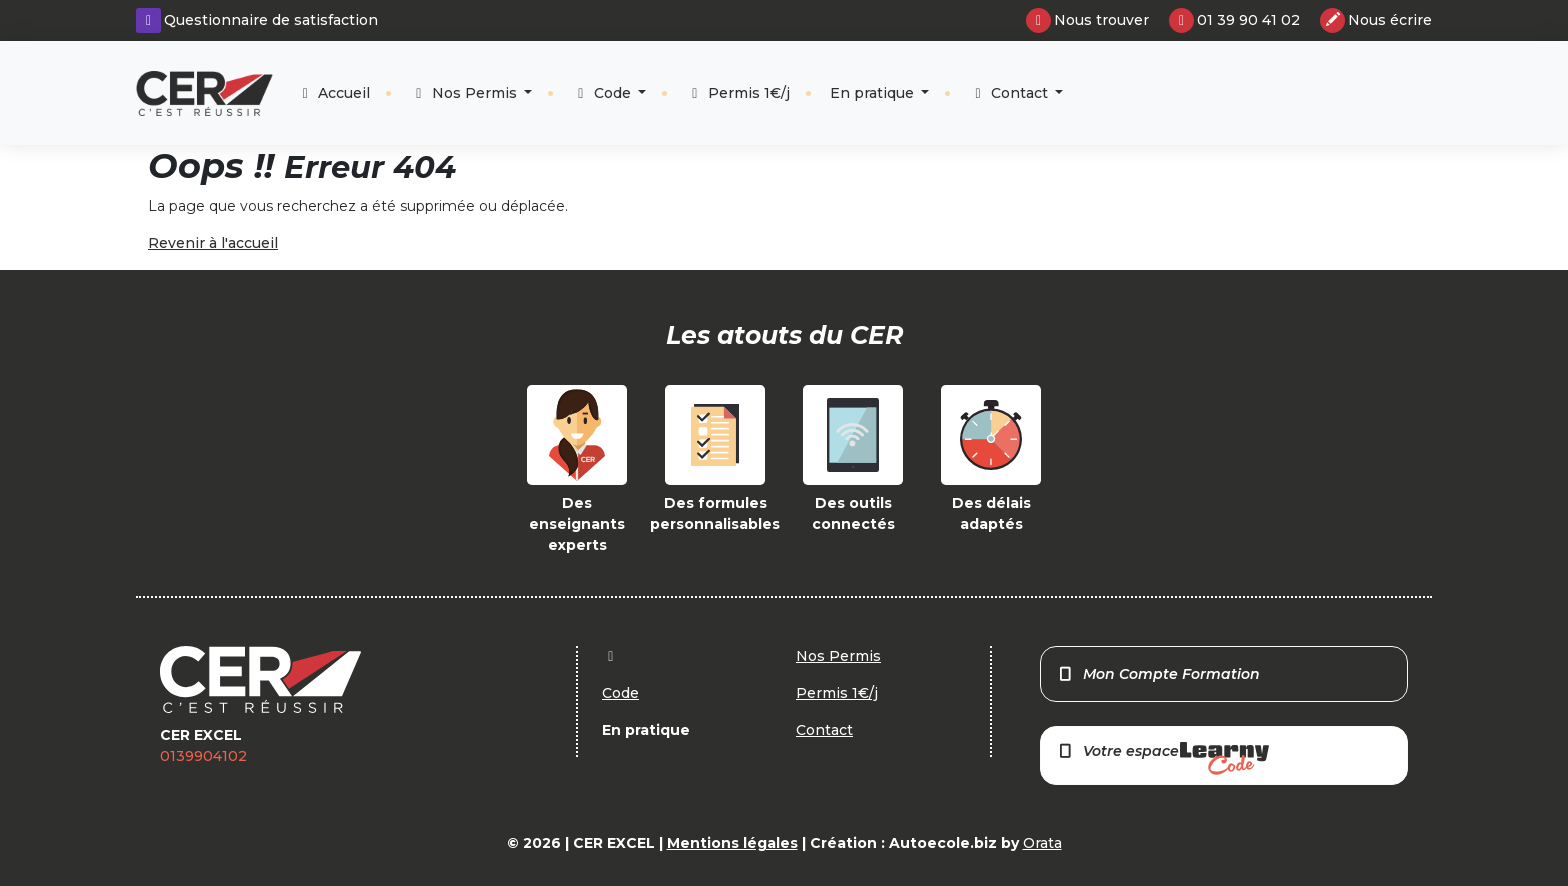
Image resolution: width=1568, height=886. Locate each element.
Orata (1042, 843)
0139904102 (203, 756)
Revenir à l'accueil (213, 243)
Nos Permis (465, 93)
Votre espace (1163, 758)
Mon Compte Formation (1158, 674)
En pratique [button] (874, 93)
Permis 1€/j (738, 93)
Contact (1010, 93)
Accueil (334, 93)
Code (603, 93)
